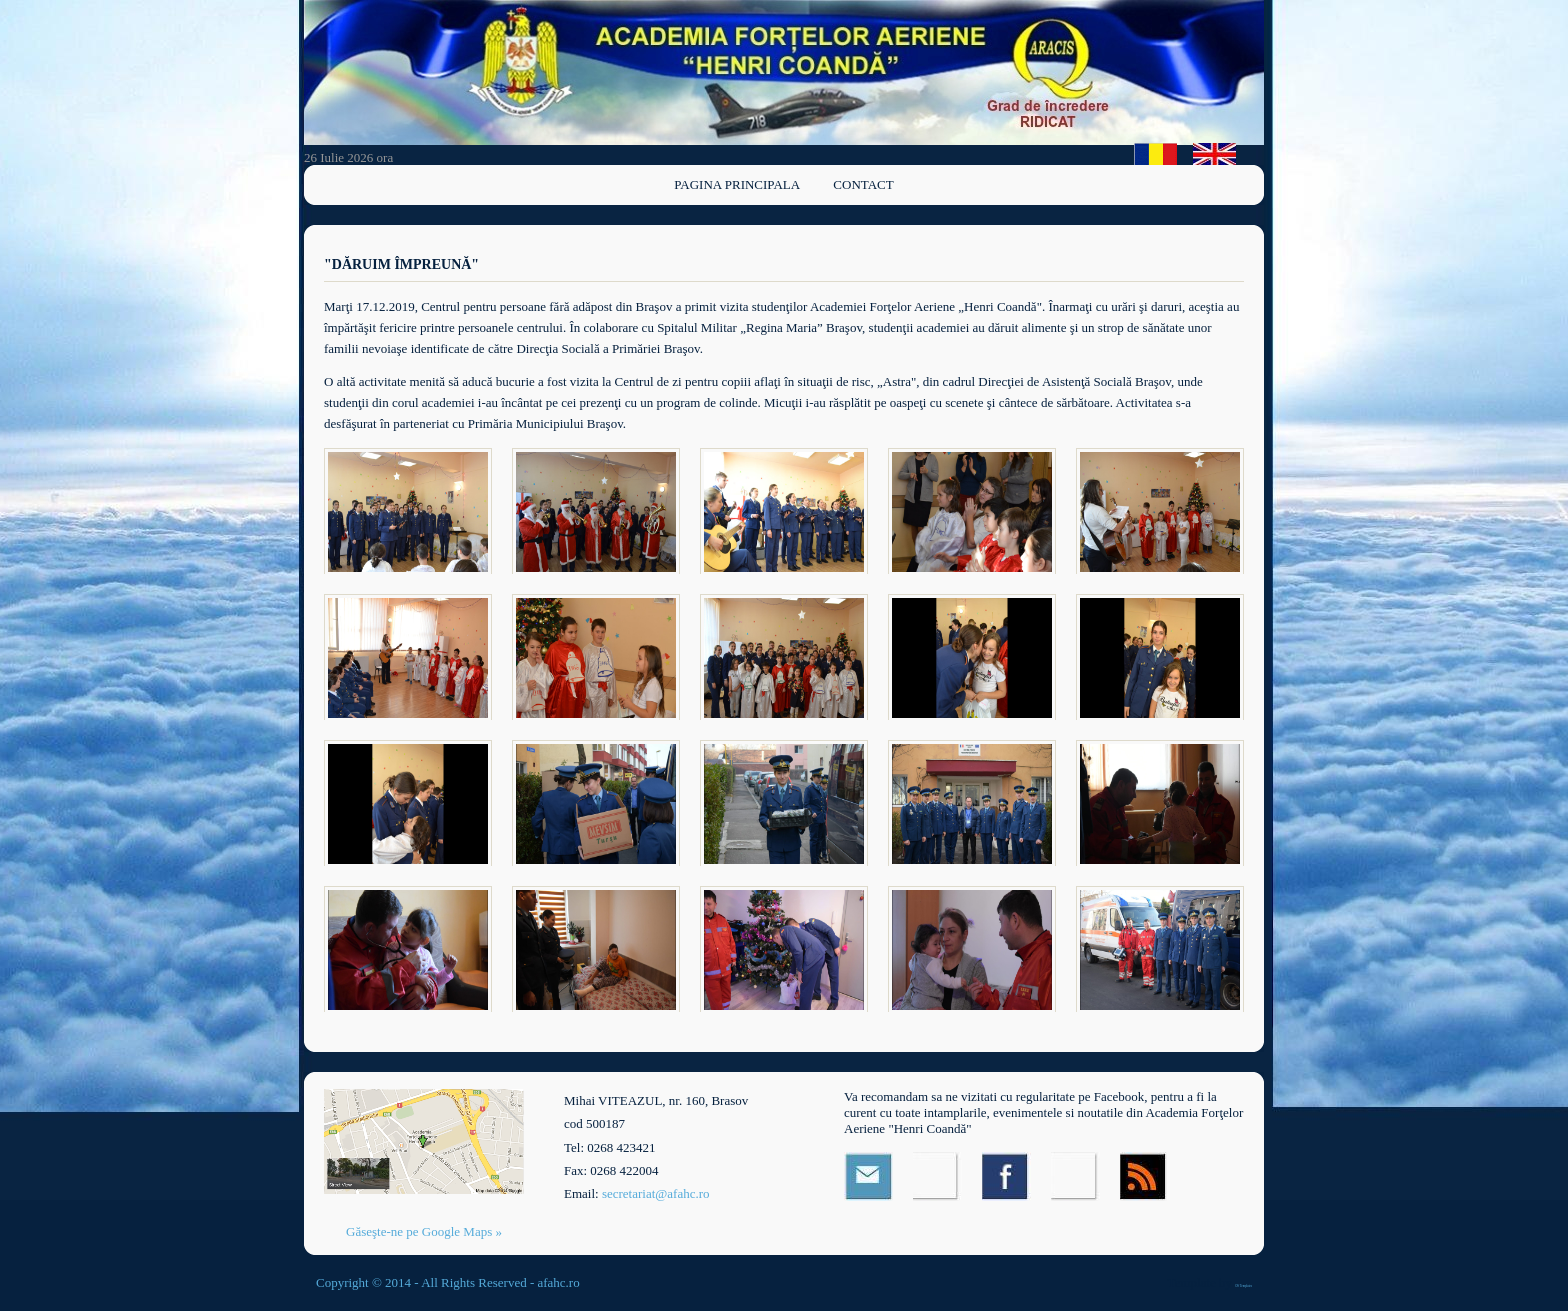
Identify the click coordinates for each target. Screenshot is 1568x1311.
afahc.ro (558, 1282)
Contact (863, 184)
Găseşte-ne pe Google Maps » (424, 1231)
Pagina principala (737, 184)
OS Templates (1243, 1286)
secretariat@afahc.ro (656, 1193)
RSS (1144, 1176)
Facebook (1006, 1176)
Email (868, 1176)
